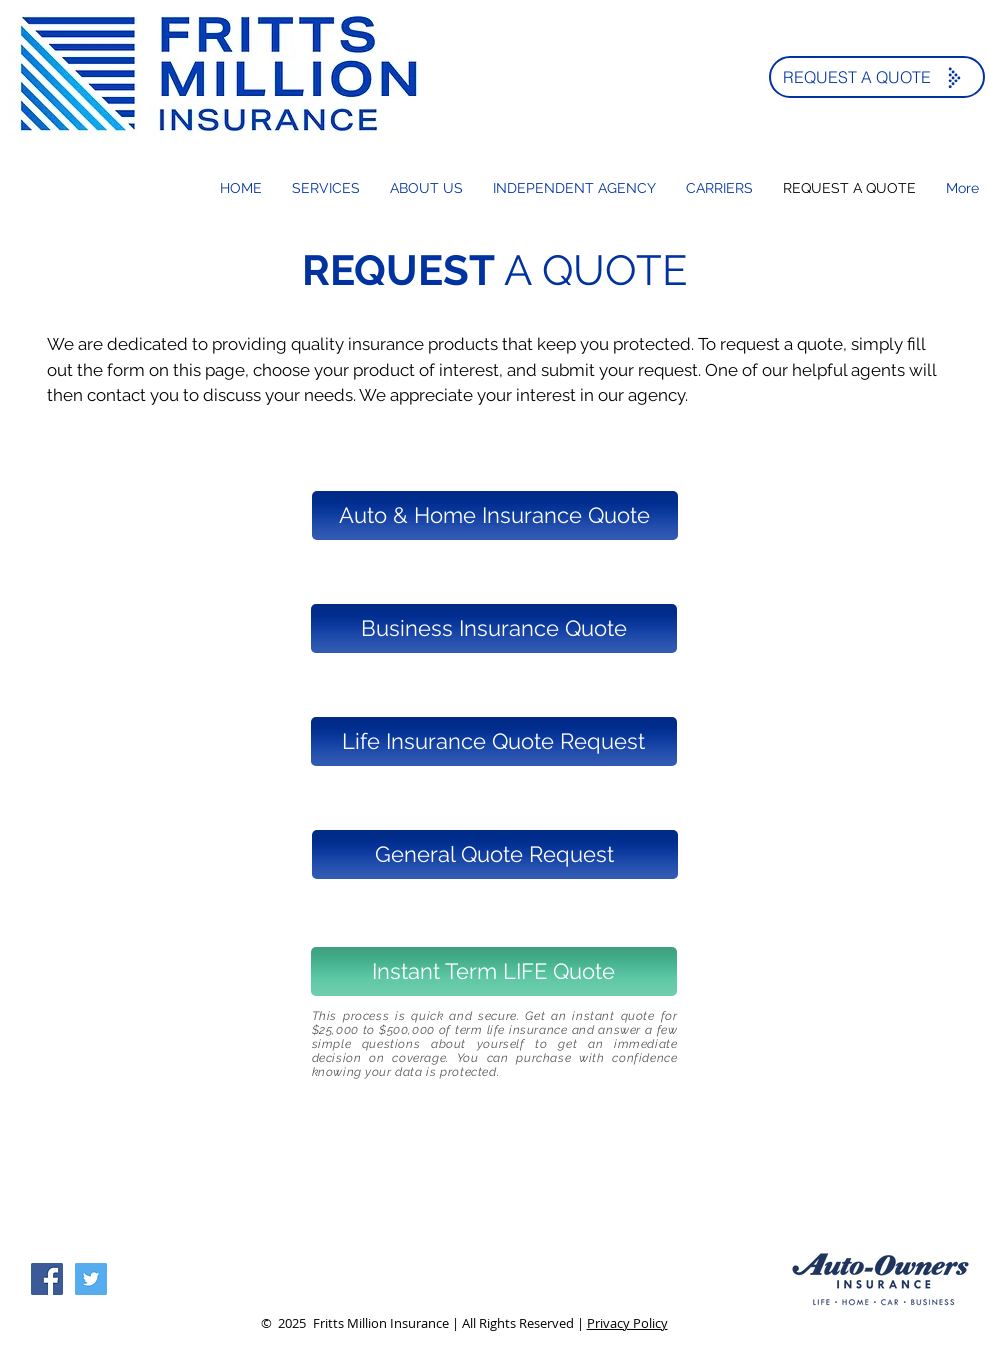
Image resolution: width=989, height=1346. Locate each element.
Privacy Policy (627, 1323)
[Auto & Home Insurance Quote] (495, 515)
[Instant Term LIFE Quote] (494, 971)
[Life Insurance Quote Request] (494, 741)
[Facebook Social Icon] (47, 1279)
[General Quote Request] (495, 854)
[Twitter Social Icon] (91, 1279)
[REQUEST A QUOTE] (877, 77)
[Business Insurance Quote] (494, 628)
